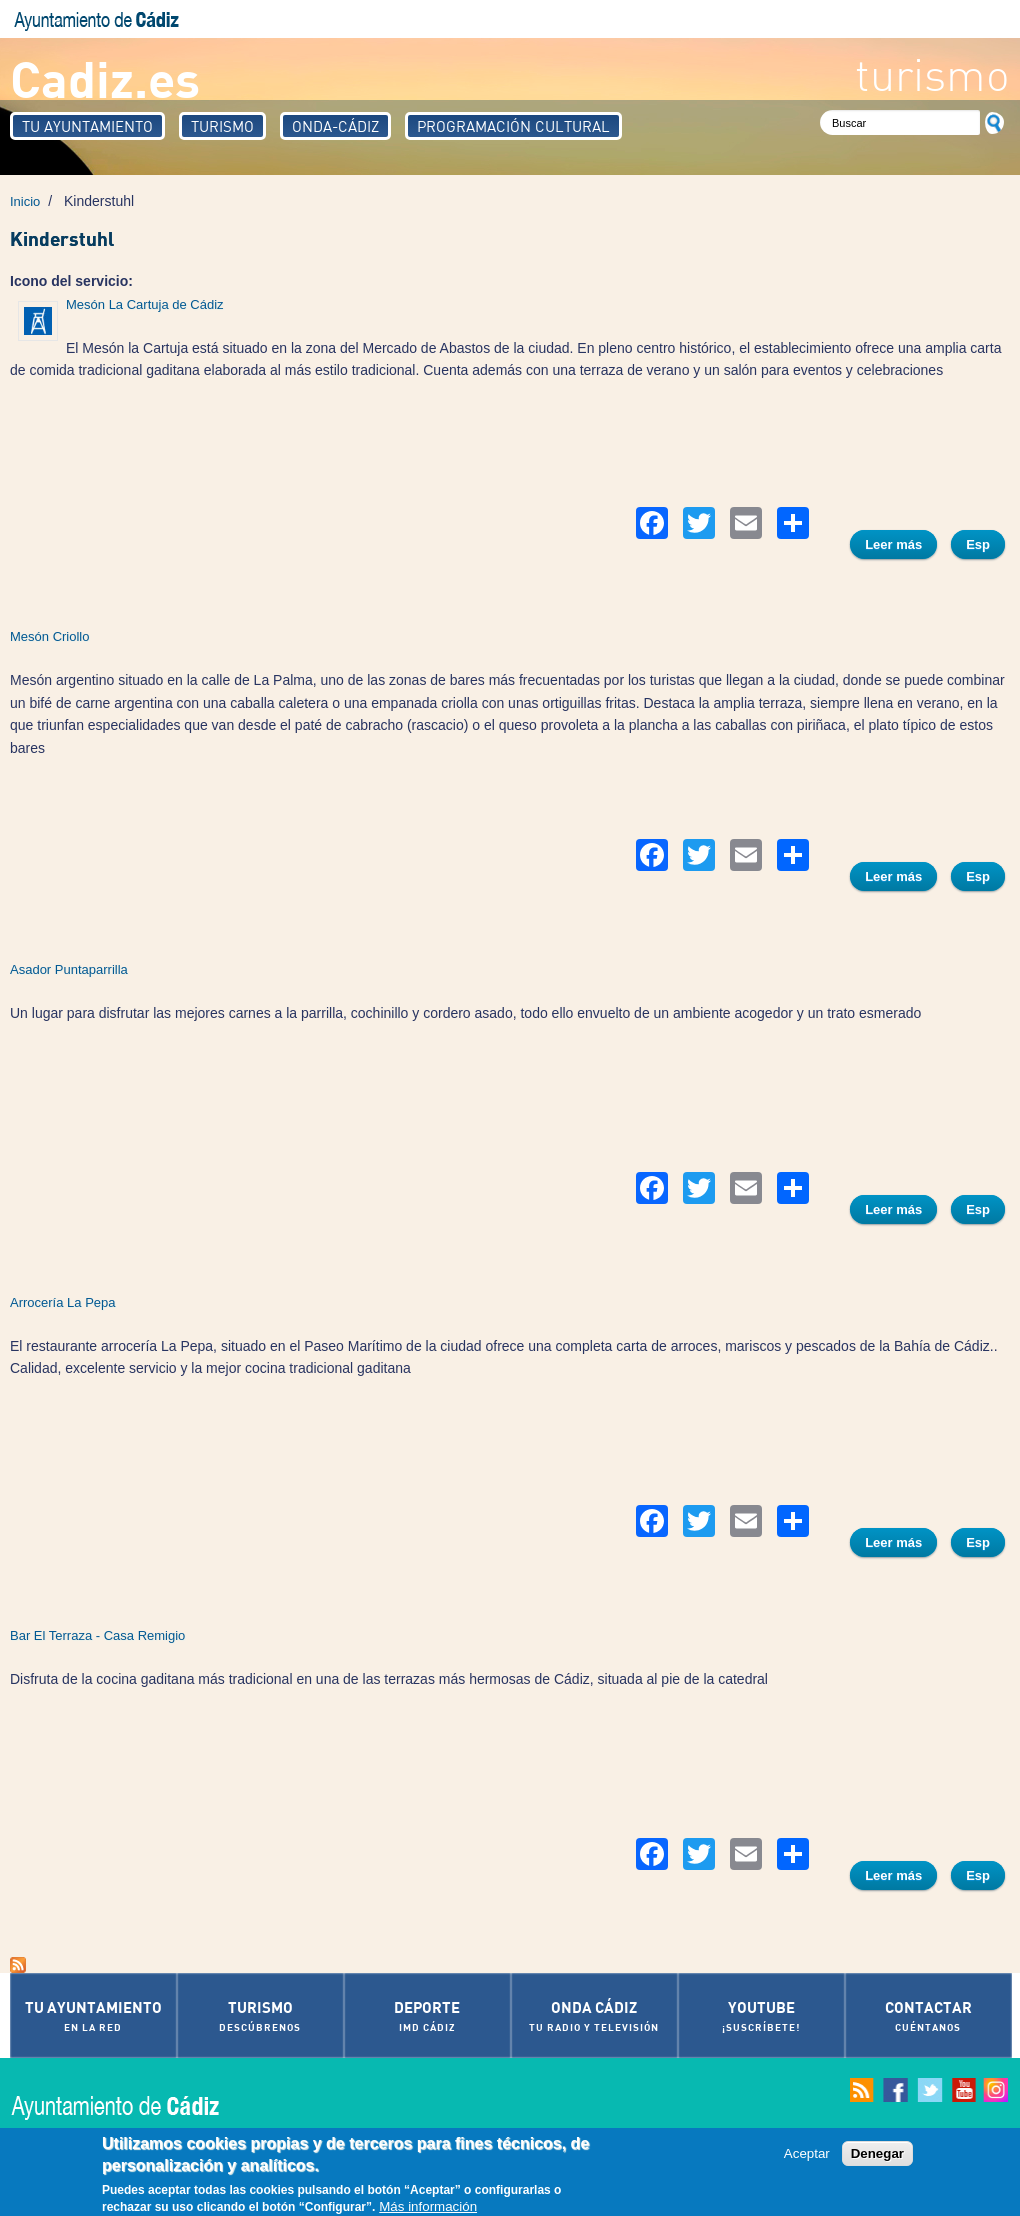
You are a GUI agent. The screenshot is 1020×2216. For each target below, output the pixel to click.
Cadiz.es (105, 77)
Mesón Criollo (49, 636)
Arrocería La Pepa (63, 1302)
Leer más (901, 547)
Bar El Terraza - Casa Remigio (97, 1635)
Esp (978, 544)
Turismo (222, 126)
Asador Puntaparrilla (69, 969)
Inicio (25, 201)
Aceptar (807, 2153)
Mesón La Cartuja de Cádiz (145, 304)
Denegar (877, 2153)
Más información (428, 2207)
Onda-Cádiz (335, 126)
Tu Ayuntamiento (87, 126)
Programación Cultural (513, 126)
